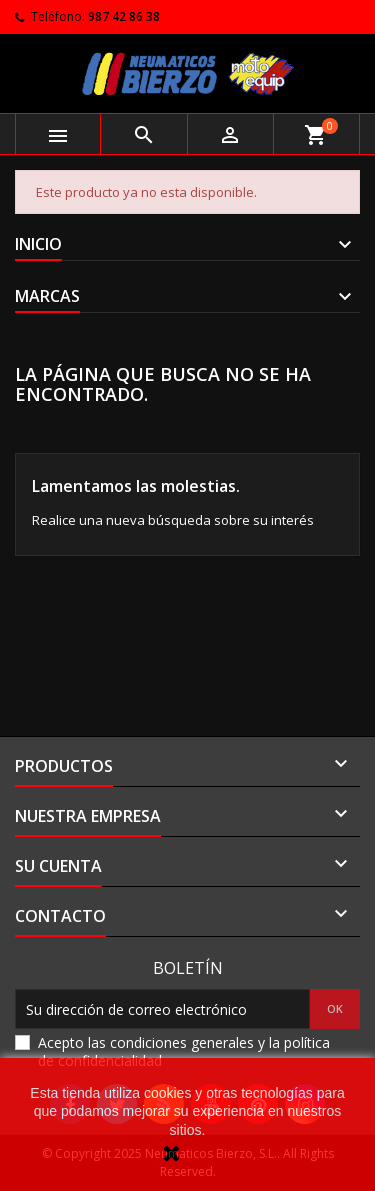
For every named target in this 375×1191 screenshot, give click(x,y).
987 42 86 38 (124, 16)
